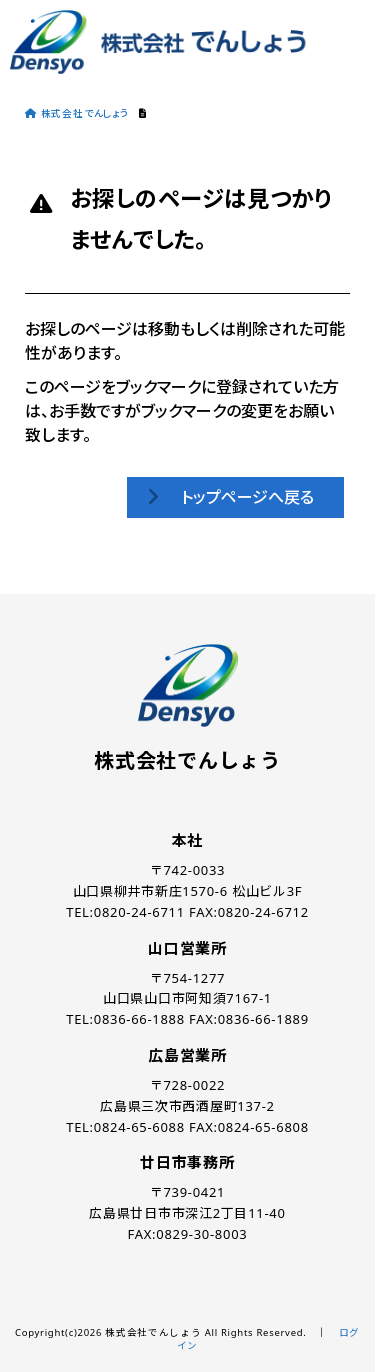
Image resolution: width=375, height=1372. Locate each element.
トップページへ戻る (247, 497)
